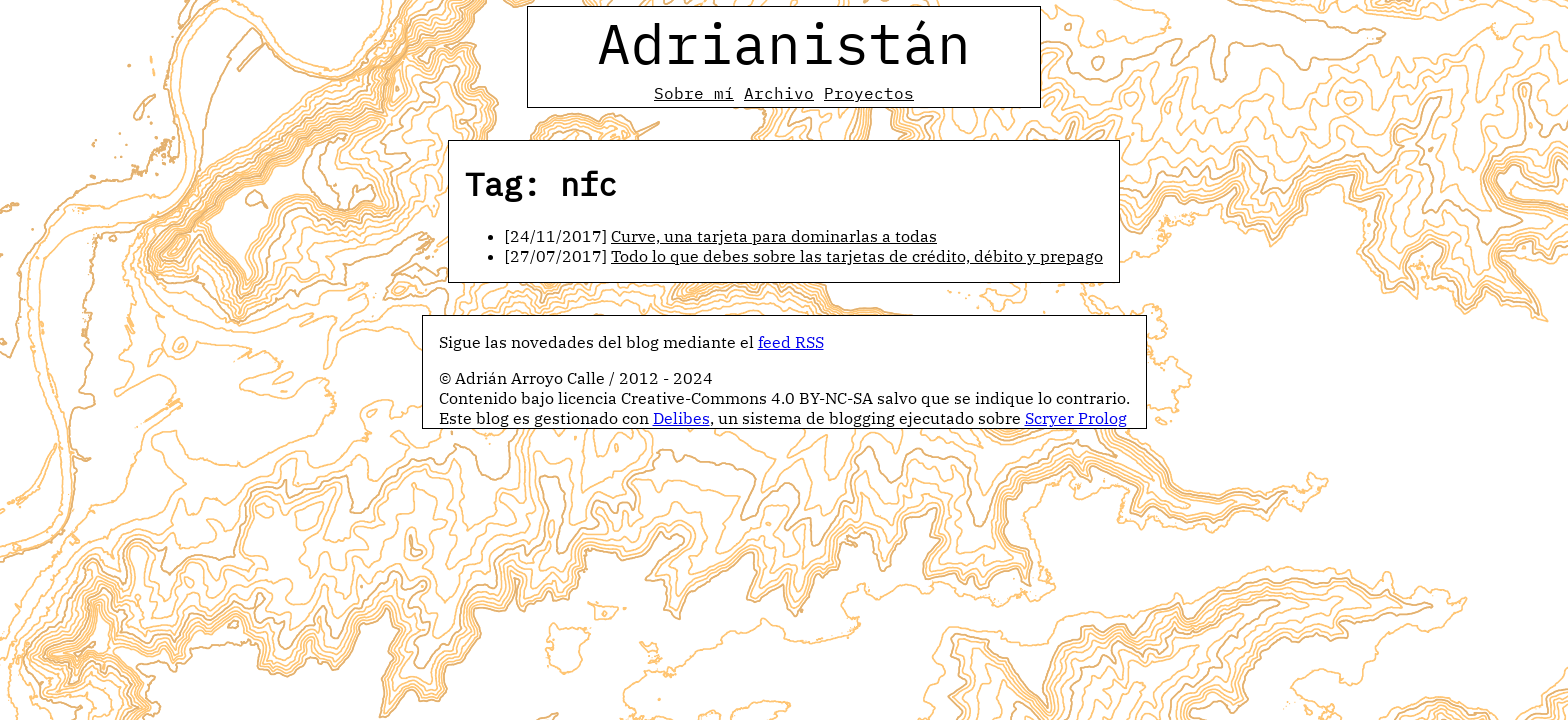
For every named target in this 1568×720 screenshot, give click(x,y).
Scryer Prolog (1076, 418)
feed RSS (791, 342)
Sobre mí (694, 93)
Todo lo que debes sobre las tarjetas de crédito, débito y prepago (857, 256)
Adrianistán (784, 43)
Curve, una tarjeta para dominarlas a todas (774, 236)
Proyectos (869, 93)
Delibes (681, 418)
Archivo (779, 93)
